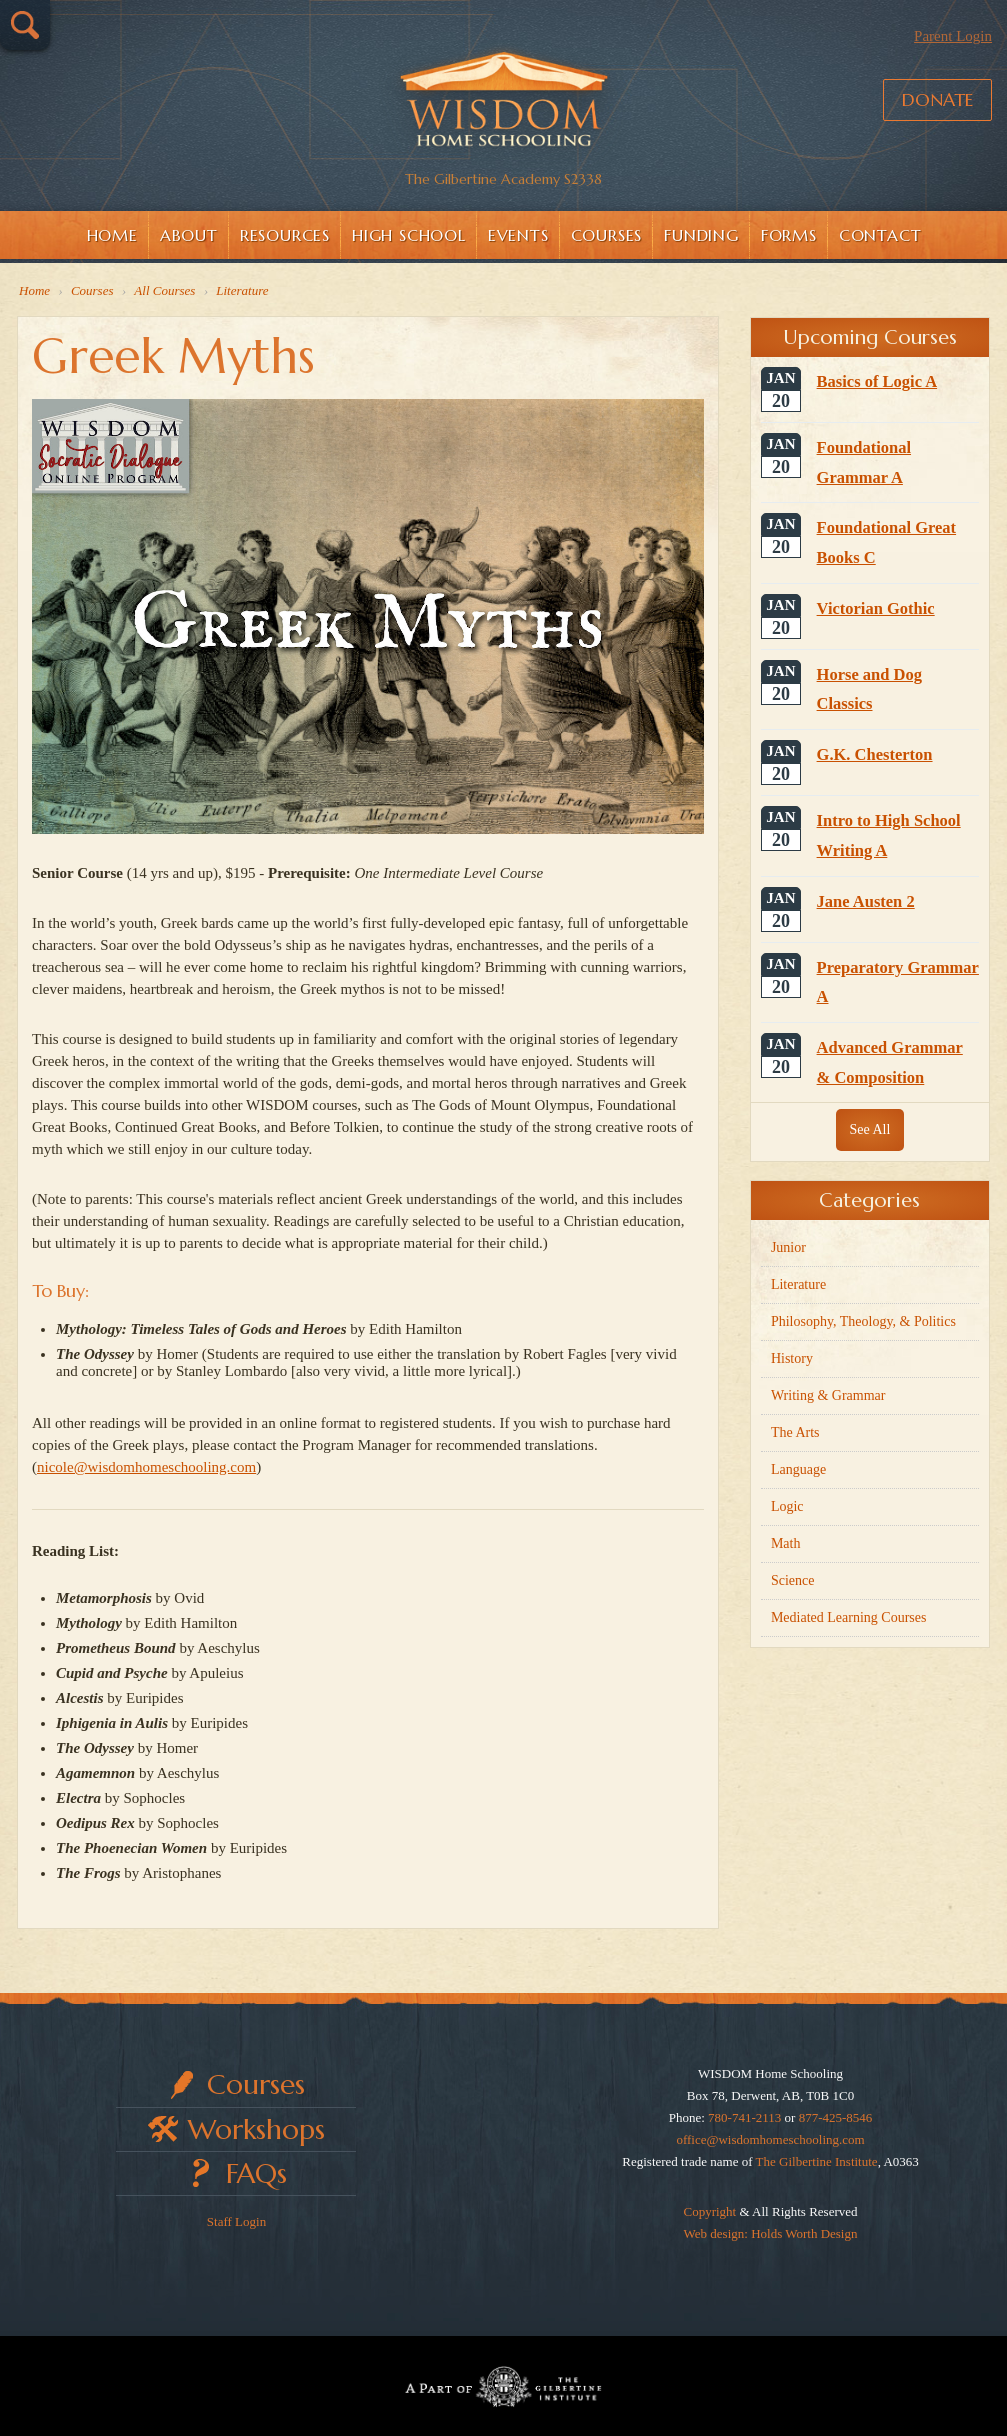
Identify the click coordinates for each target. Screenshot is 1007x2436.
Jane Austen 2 (866, 901)
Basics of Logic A (877, 381)
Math (786, 1543)
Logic (787, 1506)
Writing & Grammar (828, 1395)
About (189, 235)
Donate (937, 99)
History (792, 1358)
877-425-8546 (836, 2117)
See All (870, 1129)
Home (112, 235)
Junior (788, 1247)
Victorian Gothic (876, 608)
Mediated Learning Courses (849, 1617)
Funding (701, 235)
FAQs (256, 2173)
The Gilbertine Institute (817, 2161)
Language (798, 1469)
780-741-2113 (744, 2117)
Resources (285, 235)
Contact (880, 235)
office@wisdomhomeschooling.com (770, 2139)
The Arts (795, 1432)
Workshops (256, 2129)
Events (518, 235)
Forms (789, 235)
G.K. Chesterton (875, 754)
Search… (25, 25)
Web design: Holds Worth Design (771, 2233)
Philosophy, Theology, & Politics (863, 1321)
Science (793, 1580)
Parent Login (953, 36)
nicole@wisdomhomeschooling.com (146, 1467)
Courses (607, 235)
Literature (798, 1284)
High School (409, 235)
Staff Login (236, 2221)
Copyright (709, 2211)
